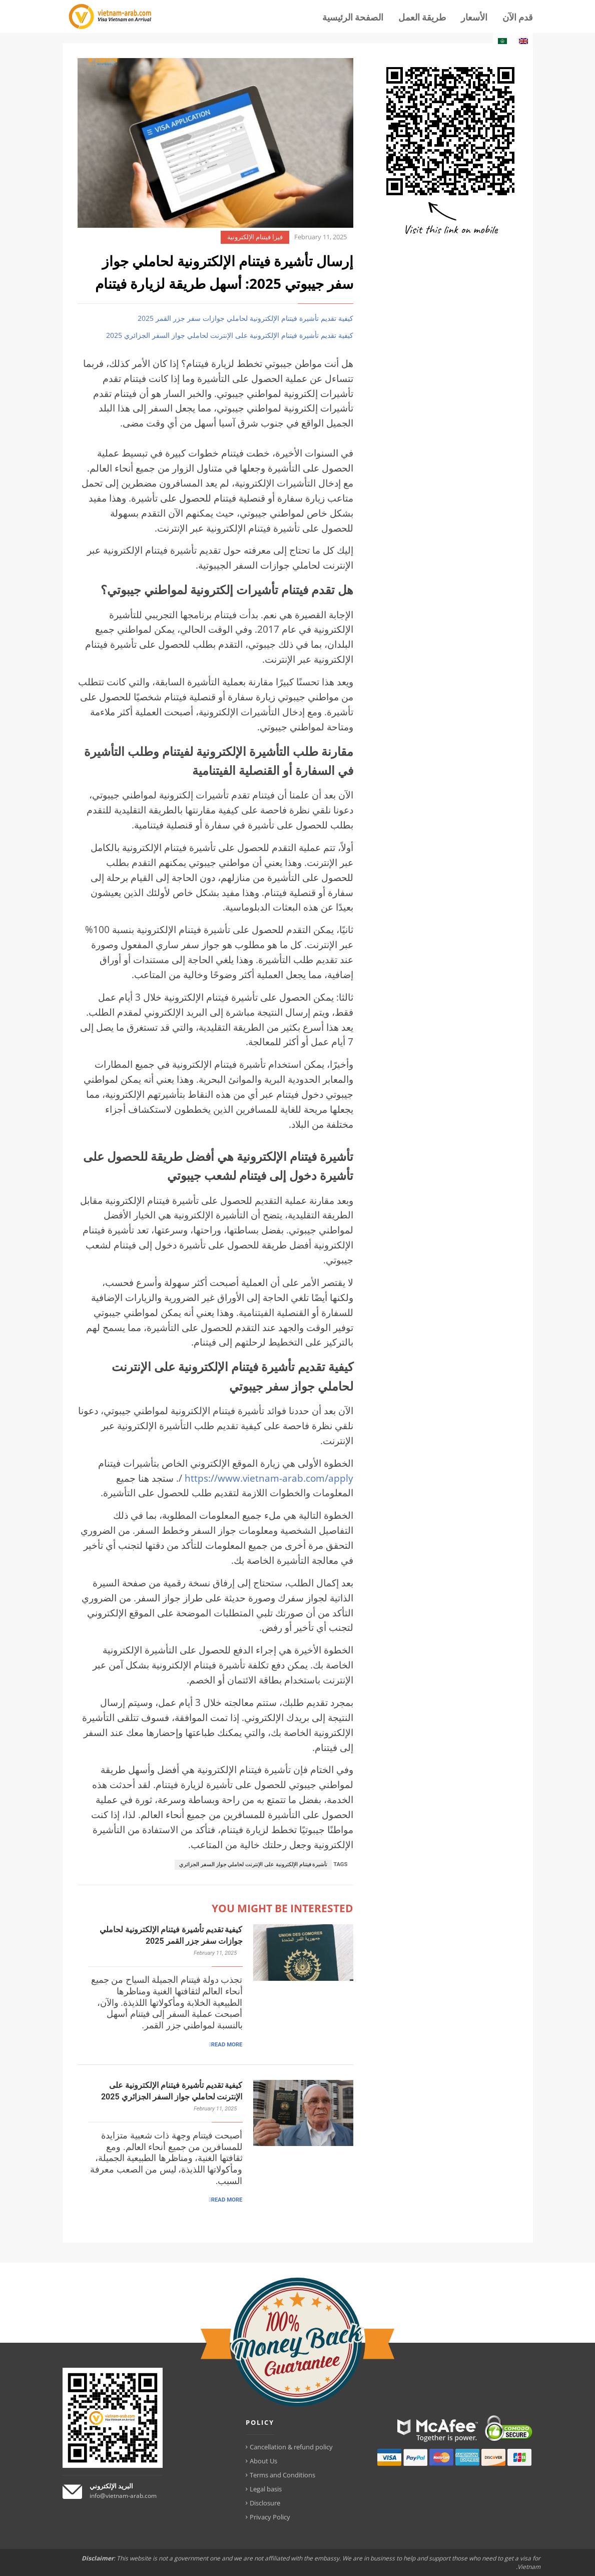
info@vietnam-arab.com (123, 2495)
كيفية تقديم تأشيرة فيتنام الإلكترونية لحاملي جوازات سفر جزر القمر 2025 (245, 318)
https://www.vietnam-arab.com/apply (269, 1478)
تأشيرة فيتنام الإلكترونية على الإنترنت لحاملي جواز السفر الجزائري (253, 1864)
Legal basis (266, 2488)
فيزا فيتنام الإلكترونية (255, 237)
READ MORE (227, 2044)
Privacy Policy (270, 2516)
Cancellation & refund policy (291, 2446)
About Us (263, 2460)
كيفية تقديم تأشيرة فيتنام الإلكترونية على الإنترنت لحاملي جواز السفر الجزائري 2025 (229, 335)
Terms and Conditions (282, 2474)
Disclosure (265, 2502)
